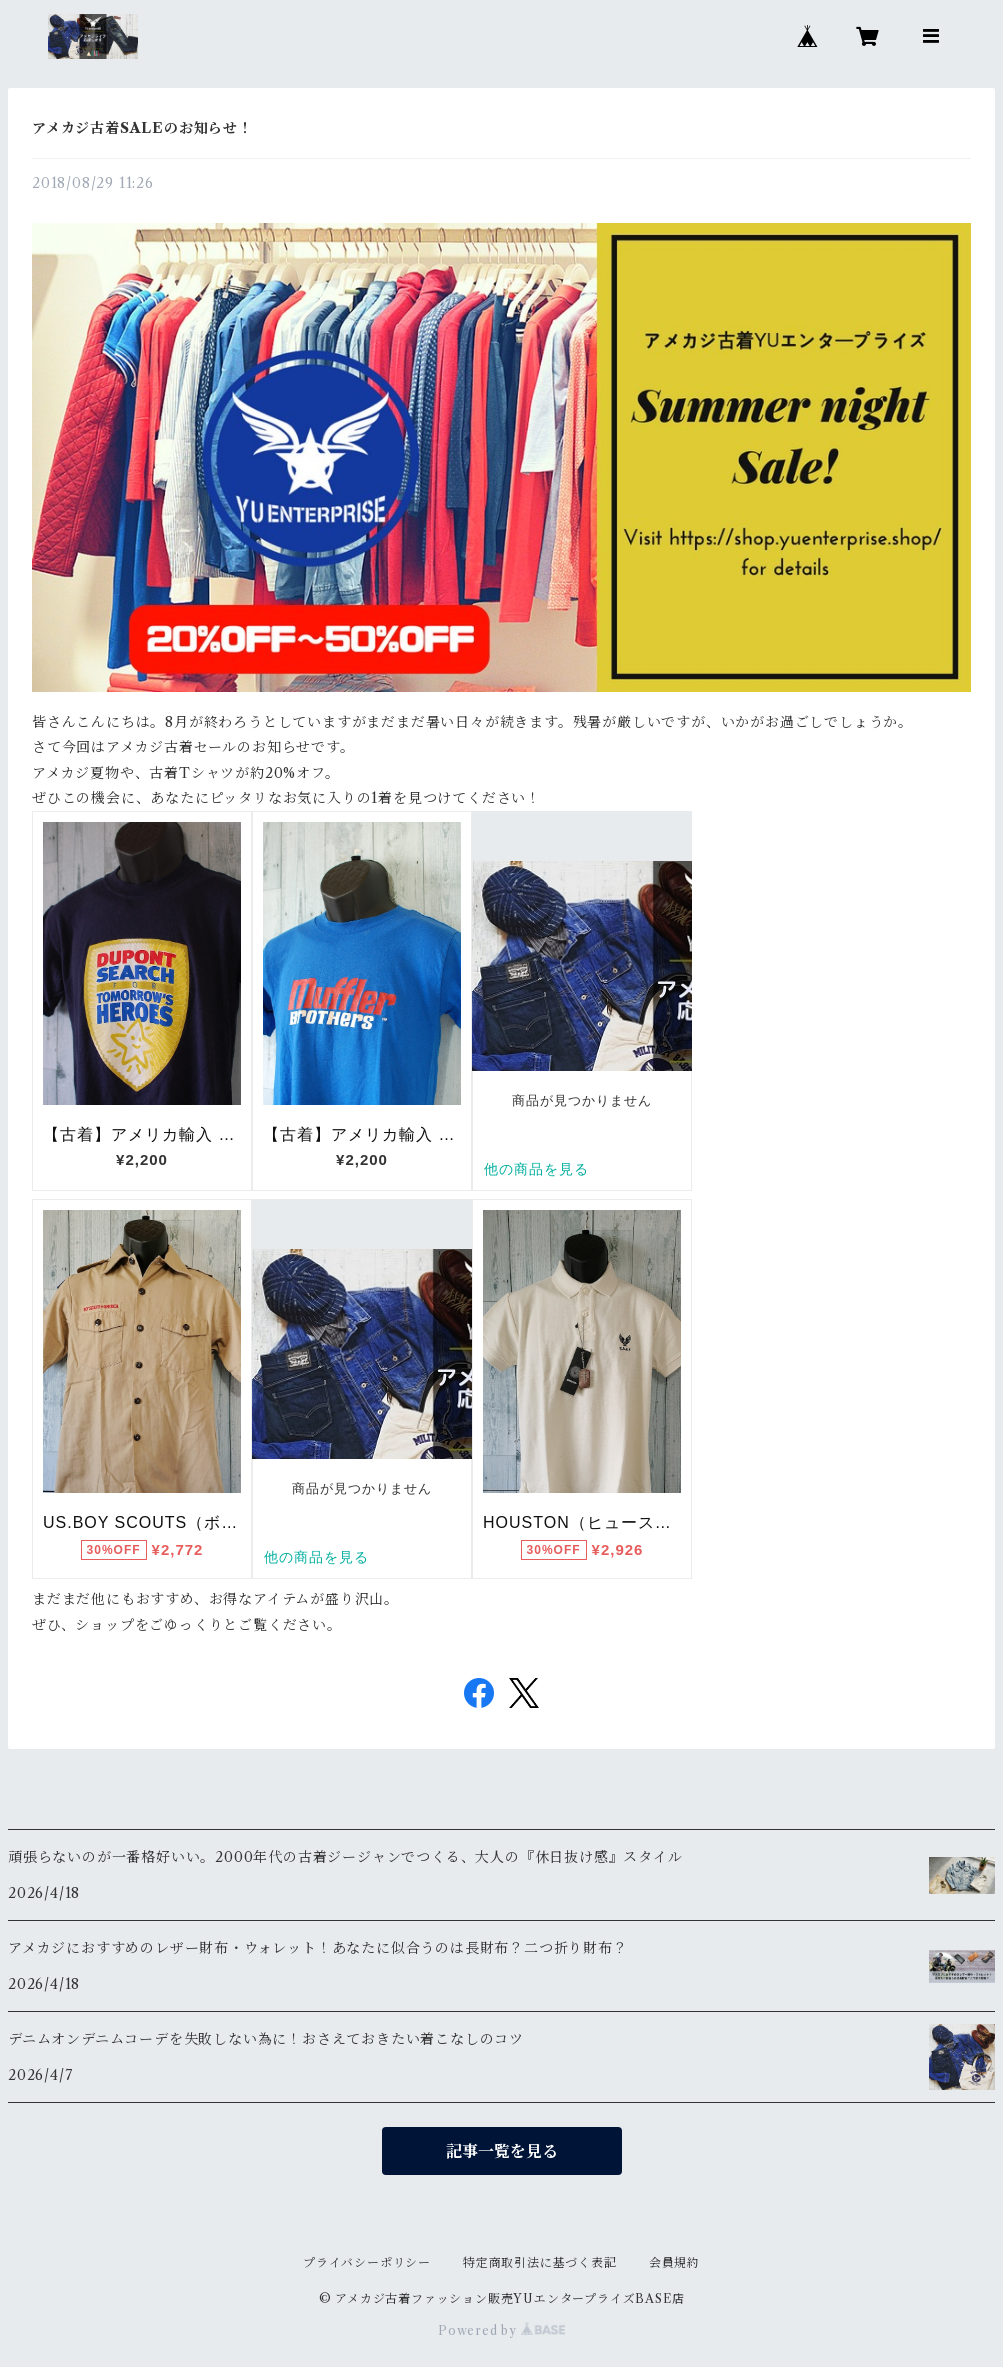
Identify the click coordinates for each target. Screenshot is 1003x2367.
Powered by (501, 2330)
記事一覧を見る (502, 2151)
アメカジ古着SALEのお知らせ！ (142, 128)
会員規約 (674, 2262)
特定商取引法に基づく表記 (540, 2262)
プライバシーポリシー (367, 2262)
